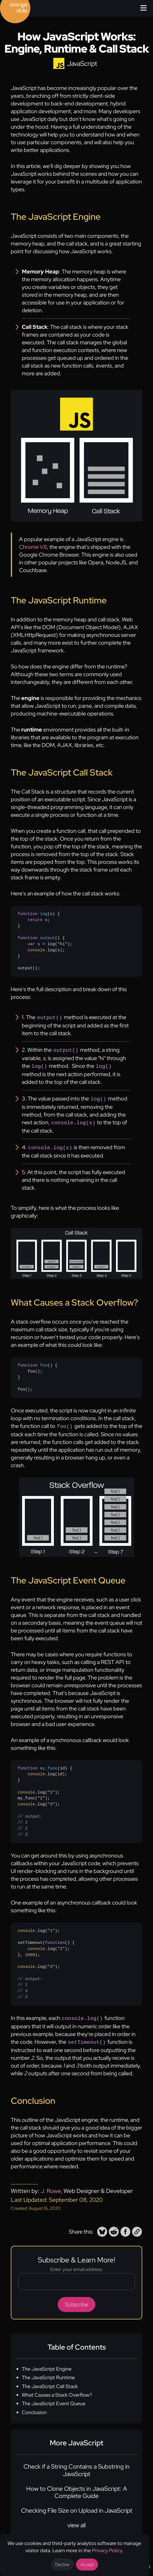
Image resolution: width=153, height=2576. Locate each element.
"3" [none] (51, 1800)
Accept (87, 2564)
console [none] (36, 950)
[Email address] (76, 2276)
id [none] (62, 1764)
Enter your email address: (76, 2264)
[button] (102, 2227)
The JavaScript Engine (47, 2364)
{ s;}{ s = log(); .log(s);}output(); (45, 941)
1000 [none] (30, 1951)
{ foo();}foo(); (37, 1374)
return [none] (35, 920)
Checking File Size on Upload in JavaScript (76, 2506)
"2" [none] (41, 1794)
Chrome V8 (33, 547)
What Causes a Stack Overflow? (57, 2390)
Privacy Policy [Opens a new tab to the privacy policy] (107, 2550)
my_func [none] (48, 1764)
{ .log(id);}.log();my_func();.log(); (45, 1797)
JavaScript (82, 63)
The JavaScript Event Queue (53, 2398)
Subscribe (76, 2299)
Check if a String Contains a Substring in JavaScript (76, 2465)
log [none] (44, 914)
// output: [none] (30, 1812)
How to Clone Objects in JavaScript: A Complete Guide (76, 2487)
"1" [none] (51, 1788)
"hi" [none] (62, 944)
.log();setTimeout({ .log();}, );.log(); (46, 1960)
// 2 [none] (23, 1824)
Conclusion (34, 2407)
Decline (62, 2564)
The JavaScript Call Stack (50, 2381)
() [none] (37, 914)
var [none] (31, 944)
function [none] (28, 914)
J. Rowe (51, 2186)
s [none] (51, 914)
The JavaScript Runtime (48, 2372)
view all (76, 2520)
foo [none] (44, 1362)
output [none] (47, 938)
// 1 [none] (23, 1818)
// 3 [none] (23, 1830)
